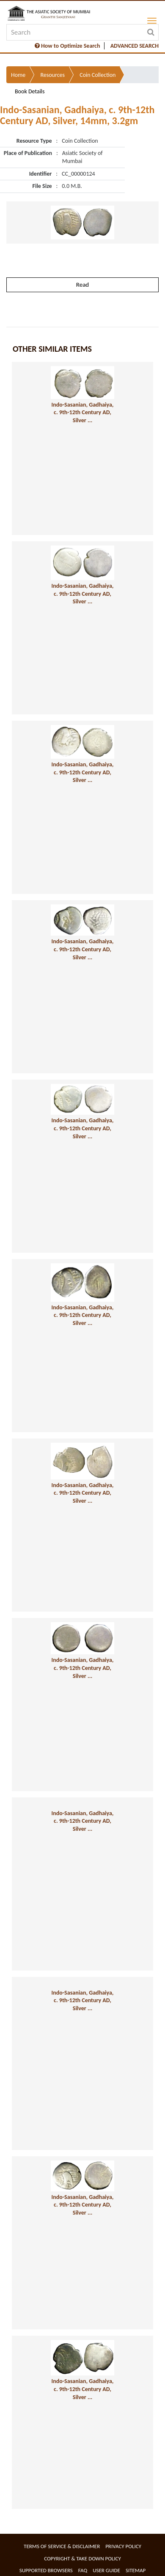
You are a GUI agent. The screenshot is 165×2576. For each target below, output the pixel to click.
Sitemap (136, 2570)
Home (18, 75)
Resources (52, 75)
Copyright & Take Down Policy (82, 2558)
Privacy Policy (123, 2546)
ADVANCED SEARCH (134, 45)
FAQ (82, 2570)
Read (82, 284)
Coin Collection (98, 75)
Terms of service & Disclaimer (62, 2546)
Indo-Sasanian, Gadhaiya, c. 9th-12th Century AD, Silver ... (83, 412)
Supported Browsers (46, 2570)
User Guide (106, 2570)
